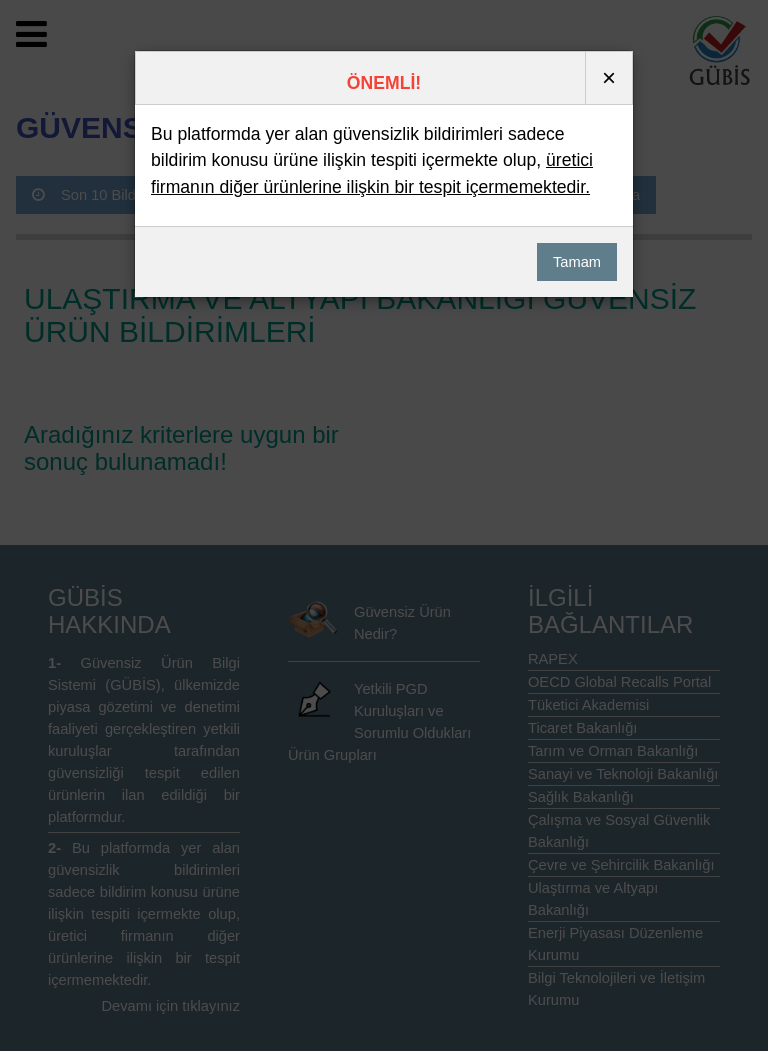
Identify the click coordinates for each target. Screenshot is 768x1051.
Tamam (577, 262)
